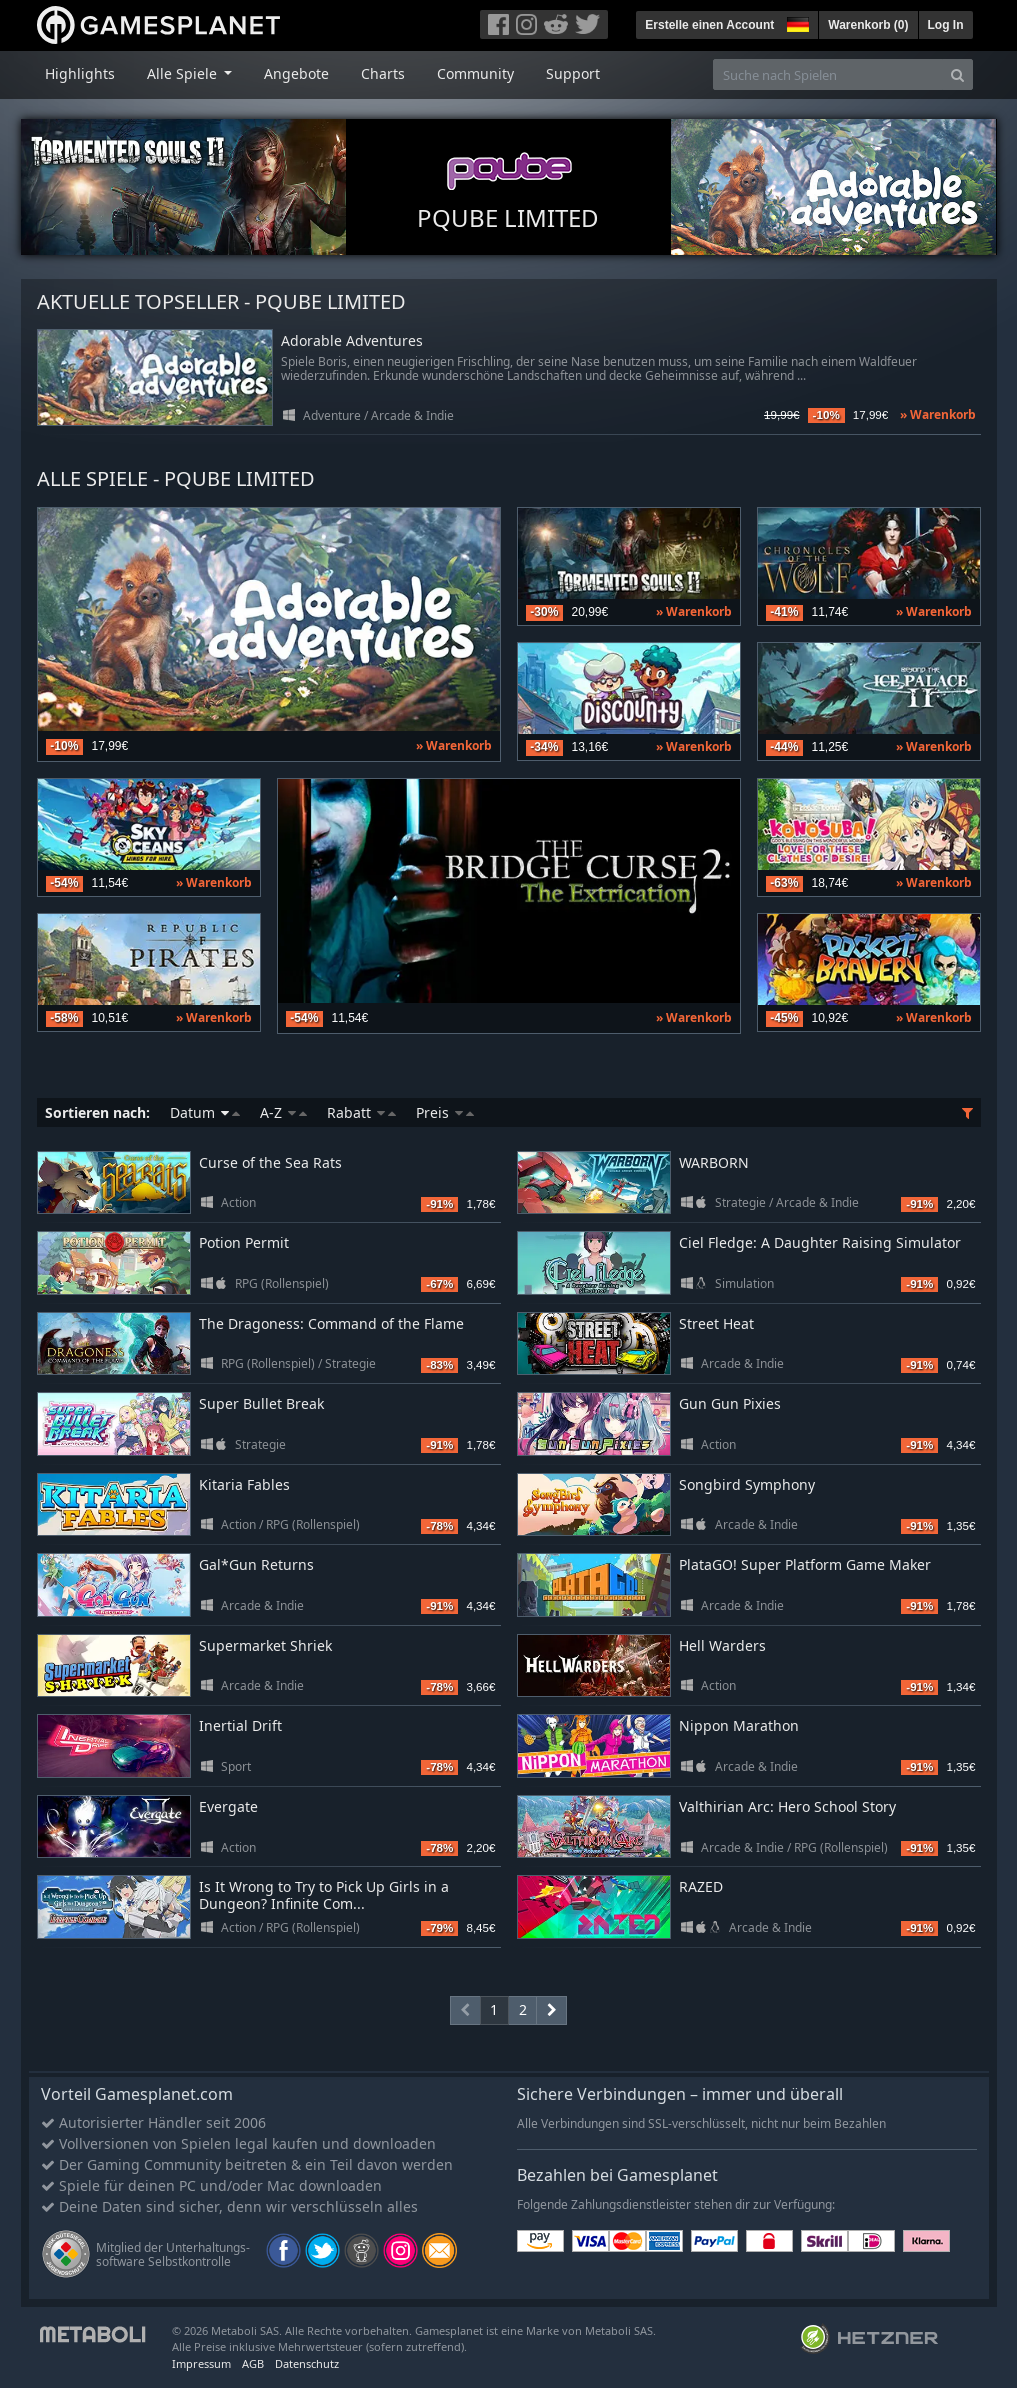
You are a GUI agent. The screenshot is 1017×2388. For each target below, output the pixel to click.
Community (475, 73)
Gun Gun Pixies (730, 1403)
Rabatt (361, 1112)
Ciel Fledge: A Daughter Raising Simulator (820, 1242)
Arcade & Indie (412, 415)
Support (573, 73)
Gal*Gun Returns (256, 1564)
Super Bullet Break (261, 1403)
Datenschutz (307, 2363)
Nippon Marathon (739, 1725)
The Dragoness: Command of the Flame (331, 1323)
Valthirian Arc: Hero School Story (787, 1806)
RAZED (701, 1886)
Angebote (296, 73)
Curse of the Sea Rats (270, 1162)
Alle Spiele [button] (184, 73)
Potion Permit (244, 1242)
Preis (445, 1112)
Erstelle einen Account (709, 25)
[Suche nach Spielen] (828, 74)
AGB (253, 2363)
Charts (383, 73)
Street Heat (716, 1323)
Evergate (228, 1806)
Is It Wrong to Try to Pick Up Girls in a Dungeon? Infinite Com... (324, 1895)
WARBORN (714, 1162)
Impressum (201, 2363)
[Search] (957, 74)
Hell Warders (722, 1645)
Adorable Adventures (352, 341)
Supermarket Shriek (265, 1645)
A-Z (283, 1112)
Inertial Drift (240, 1725)
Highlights (80, 73)
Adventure (332, 415)
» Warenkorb (938, 414)
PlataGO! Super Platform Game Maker (805, 1564)
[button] (796, 22)
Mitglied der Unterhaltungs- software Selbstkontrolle (173, 2254)
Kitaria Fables (244, 1484)
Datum (205, 1112)
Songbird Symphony (747, 1484)
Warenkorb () (868, 25)
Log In (946, 25)
